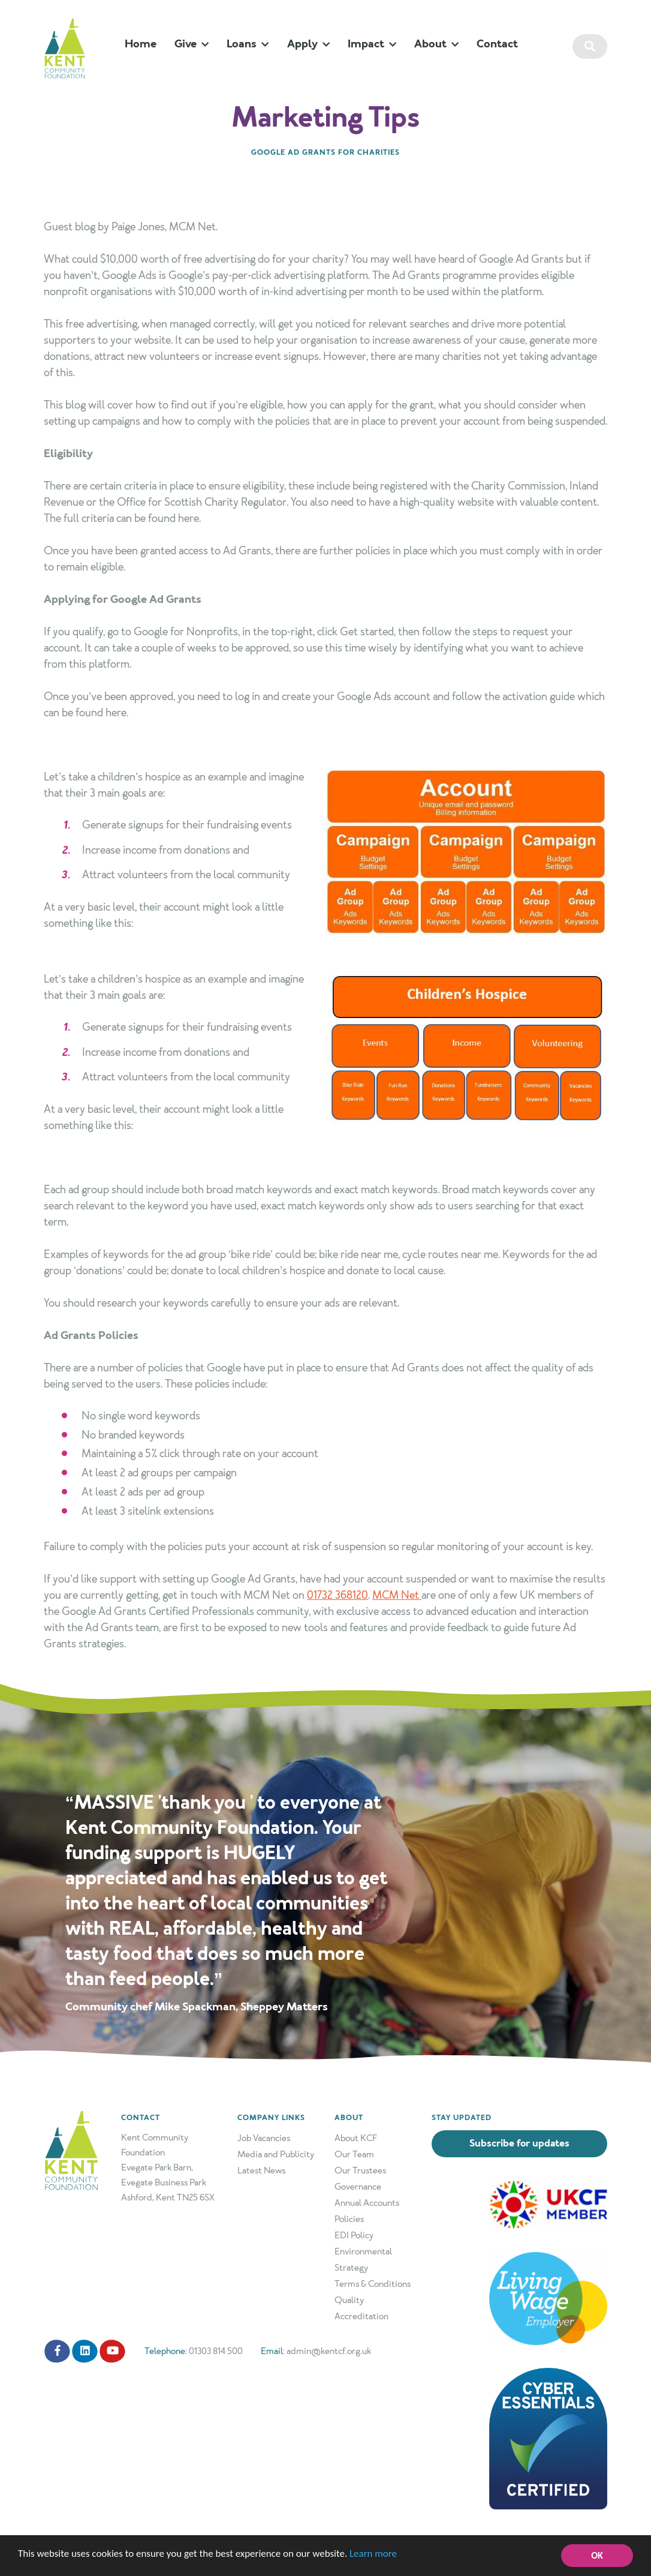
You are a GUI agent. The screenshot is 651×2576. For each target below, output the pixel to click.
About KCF (355, 2138)
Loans (248, 43)
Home (140, 43)
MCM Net (396, 1595)
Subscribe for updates (519, 2143)
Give (191, 43)
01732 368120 (337, 1595)
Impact (372, 43)
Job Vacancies (263, 2138)
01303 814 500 (216, 2351)
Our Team (354, 2154)
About (436, 43)
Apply (308, 43)
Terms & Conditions (372, 2283)
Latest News (261, 2170)
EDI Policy (353, 2235)
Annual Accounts (366, 2202)
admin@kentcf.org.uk (329, 2351)
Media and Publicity (275, 2154)
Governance (357, 2186)
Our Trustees (360, 2170)
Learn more (374, 2555)
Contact (497, 43)
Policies (349, 2219)
